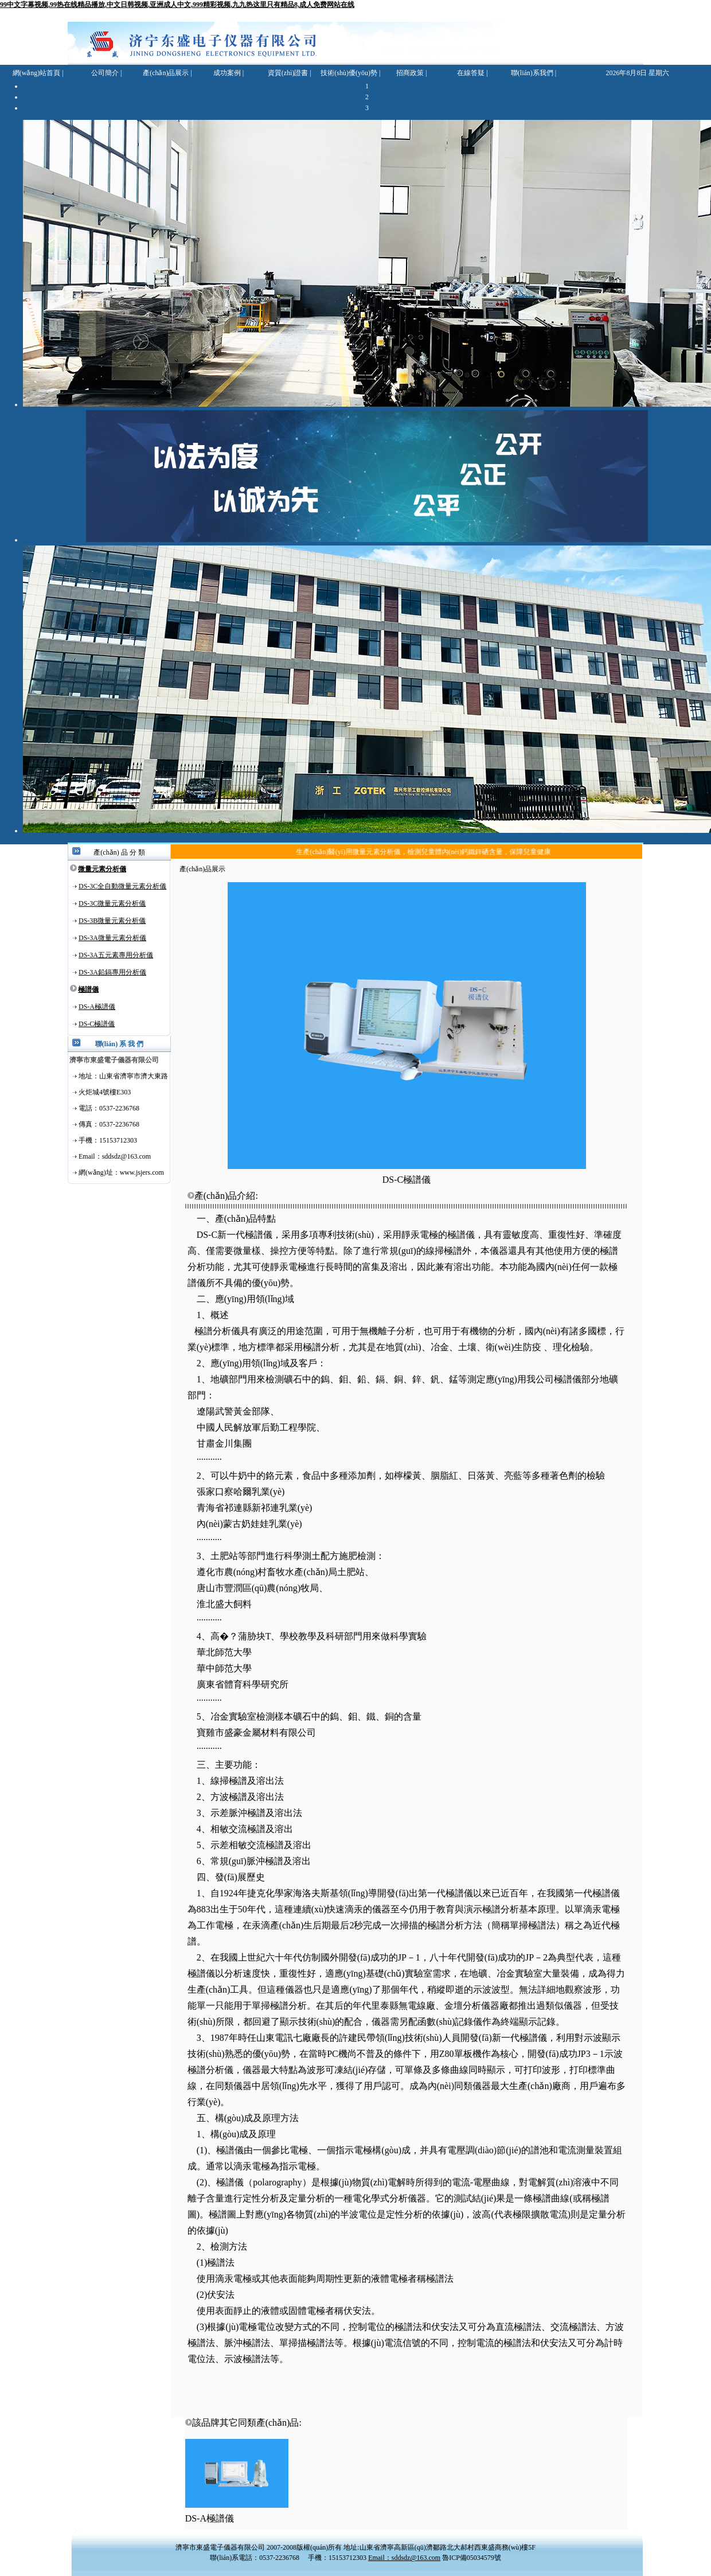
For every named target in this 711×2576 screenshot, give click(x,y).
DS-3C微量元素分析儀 (112, 903)
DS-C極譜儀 (97, 1024)
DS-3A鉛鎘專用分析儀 (112, 972)
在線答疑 (471, 73)
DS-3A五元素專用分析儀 (116, 955)
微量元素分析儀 (102, 869)
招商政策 (410, 73)
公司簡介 (105, 73)
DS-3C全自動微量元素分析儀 (122, 886)
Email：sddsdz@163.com (404, 2558)
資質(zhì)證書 (288, 73)
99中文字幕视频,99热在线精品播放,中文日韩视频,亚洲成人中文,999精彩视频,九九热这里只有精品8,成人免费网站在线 (177, 5)
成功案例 (227, 73)
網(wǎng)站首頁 (37, 73)
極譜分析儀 (217, 1331)
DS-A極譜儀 (97, 1007)
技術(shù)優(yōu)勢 (349, 73)
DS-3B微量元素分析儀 (112, 921)
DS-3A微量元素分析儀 (112, 938)
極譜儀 (88, 989)
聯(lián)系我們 (532, 73)
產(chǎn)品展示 (166, 73)
